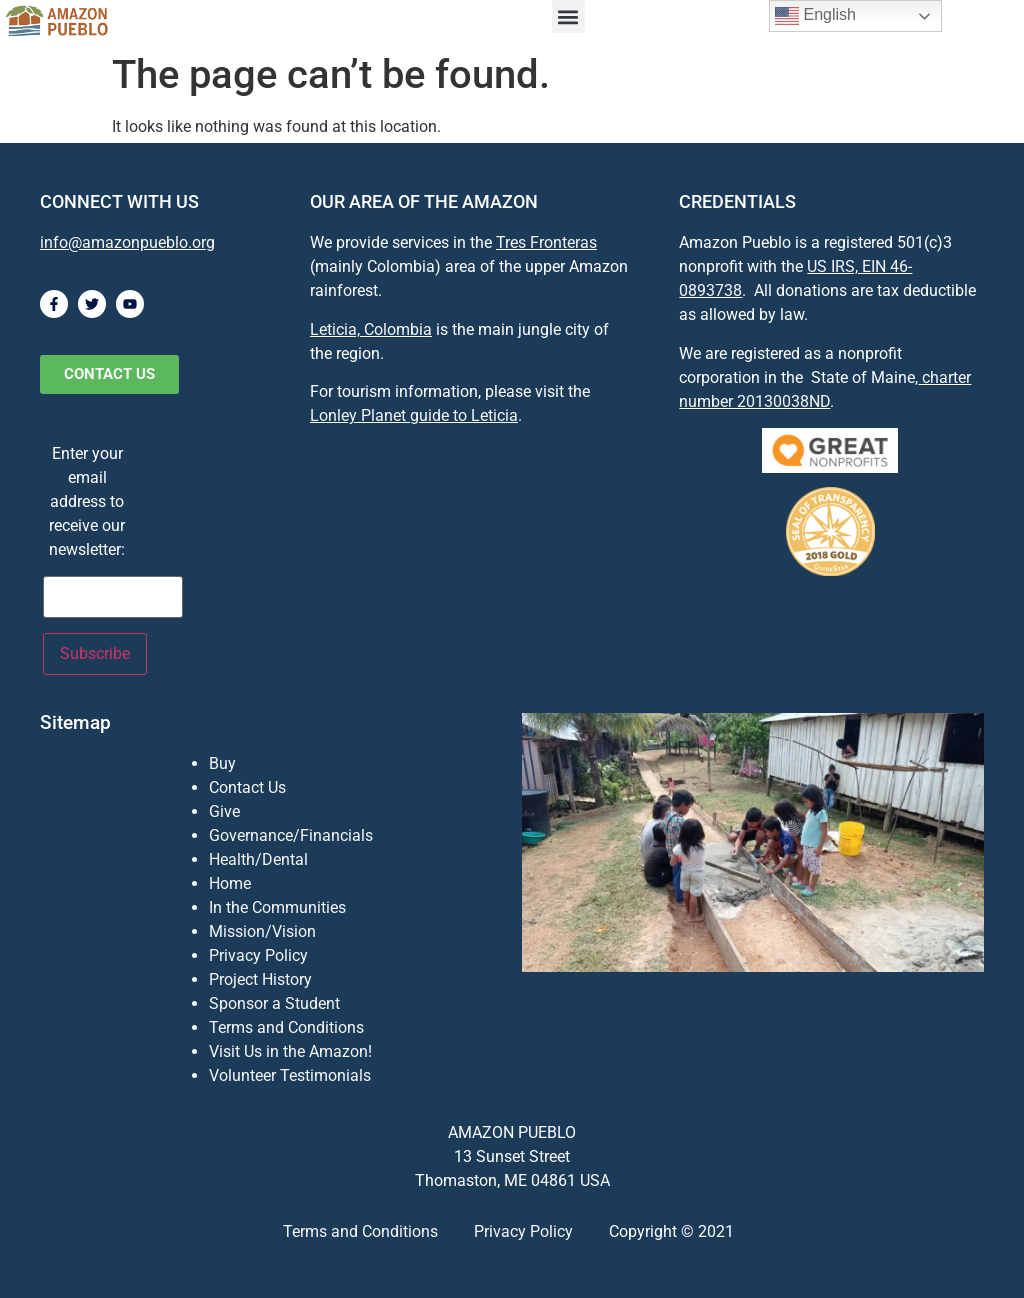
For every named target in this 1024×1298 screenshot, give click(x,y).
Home (230, 883)
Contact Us (247, 787)
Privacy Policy (258, 955)
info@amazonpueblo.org (127, 242)
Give (224, 811)
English (815, 16)
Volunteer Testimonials (290, 1075)
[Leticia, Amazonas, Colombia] (470, 578)
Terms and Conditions (286, 1027)
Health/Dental (258, 859)
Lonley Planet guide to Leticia (414, 415)
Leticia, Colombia (371, 329)
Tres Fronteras (546, 242)
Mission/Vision (262, 931)
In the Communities (277, 907)
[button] (568, 16)
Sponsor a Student (274, 1003)
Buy (222, 763)
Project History (260, 979)
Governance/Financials (291, 835)
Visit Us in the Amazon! (290, 1051)
